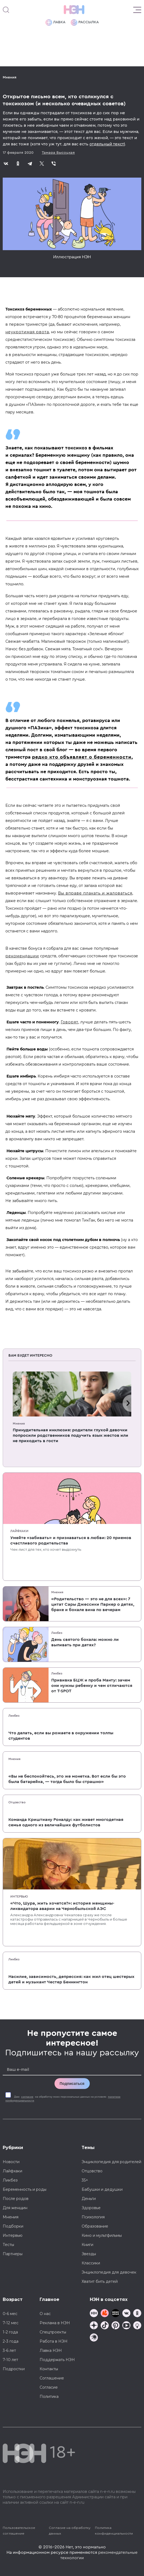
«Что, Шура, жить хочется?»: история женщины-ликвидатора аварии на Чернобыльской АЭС (62, 1906)
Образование (95, 2226)
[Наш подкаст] (94, 2338)
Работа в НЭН (54, 2341)
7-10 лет (10, 2359)
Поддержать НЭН (57, 2359)
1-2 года (10, 2332)
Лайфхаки (19, 1531)
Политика (49, 2396)
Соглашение (52, 2378)
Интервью (19, 1896)
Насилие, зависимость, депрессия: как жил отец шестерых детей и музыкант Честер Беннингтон (71, 1979)
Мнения (10, 77)
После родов (15, 2198)
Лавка (55, 22)
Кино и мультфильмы (102, 2235)
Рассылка (85, 22)
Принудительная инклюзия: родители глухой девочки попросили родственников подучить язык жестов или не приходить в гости (70, 1435)
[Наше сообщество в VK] (126, 2314)
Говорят (69, 1022)
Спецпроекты (53, 2332)
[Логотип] (74, 9)
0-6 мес (10, 2313)
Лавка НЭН (51, 2350)
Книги (87, 2244)
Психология (93, 2217)
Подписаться (72, 2083)
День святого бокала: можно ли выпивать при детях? (85, 1642)
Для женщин (15, 2207)
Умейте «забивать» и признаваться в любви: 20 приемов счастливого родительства (70, 1540)
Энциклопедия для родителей (111, 2161)
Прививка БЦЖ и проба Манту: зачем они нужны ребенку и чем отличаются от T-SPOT (91, 1685)
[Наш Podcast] (137, 2326)
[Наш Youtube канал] (126, 2326)
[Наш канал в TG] (94, 2314)
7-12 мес (10, 2322)
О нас (45, 2313)
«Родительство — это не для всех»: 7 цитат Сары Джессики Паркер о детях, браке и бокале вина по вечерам (92, 1604)
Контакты (49, 2368)
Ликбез (56, 1632)
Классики (91, 2263)
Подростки (14, 2368)
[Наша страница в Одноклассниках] (137, 2314)
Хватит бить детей (100, 2281)
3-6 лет (9, 2350)
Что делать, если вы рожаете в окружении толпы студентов (60, 1736)
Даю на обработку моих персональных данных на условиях (62, 2098)
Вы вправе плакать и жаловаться (95, 893)
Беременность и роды (24, 2189)
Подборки (13, 2226)
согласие (27, 2096)
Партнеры (13, 2253)
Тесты (8, 2244)
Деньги (89, 2198)
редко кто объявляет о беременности (82, 757)
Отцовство (16, 1802)
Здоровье (91, 2207)
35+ (85, 2180)
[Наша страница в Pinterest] (115, 2326)
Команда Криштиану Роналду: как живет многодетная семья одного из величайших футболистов (65, 1822)
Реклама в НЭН (55, 2322)
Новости (11, 2161)
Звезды (89, 2253)
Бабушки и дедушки (102, 2189)
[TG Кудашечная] (105, 2314)
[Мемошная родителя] (115, 2314)
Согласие (49, 2387)
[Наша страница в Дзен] (94, 2326)
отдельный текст (106, 144)
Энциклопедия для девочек (109, 2272)
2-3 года (10, 2341)
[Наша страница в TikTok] (105, 2326)
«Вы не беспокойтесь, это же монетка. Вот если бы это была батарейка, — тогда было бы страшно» (67, 1779)
